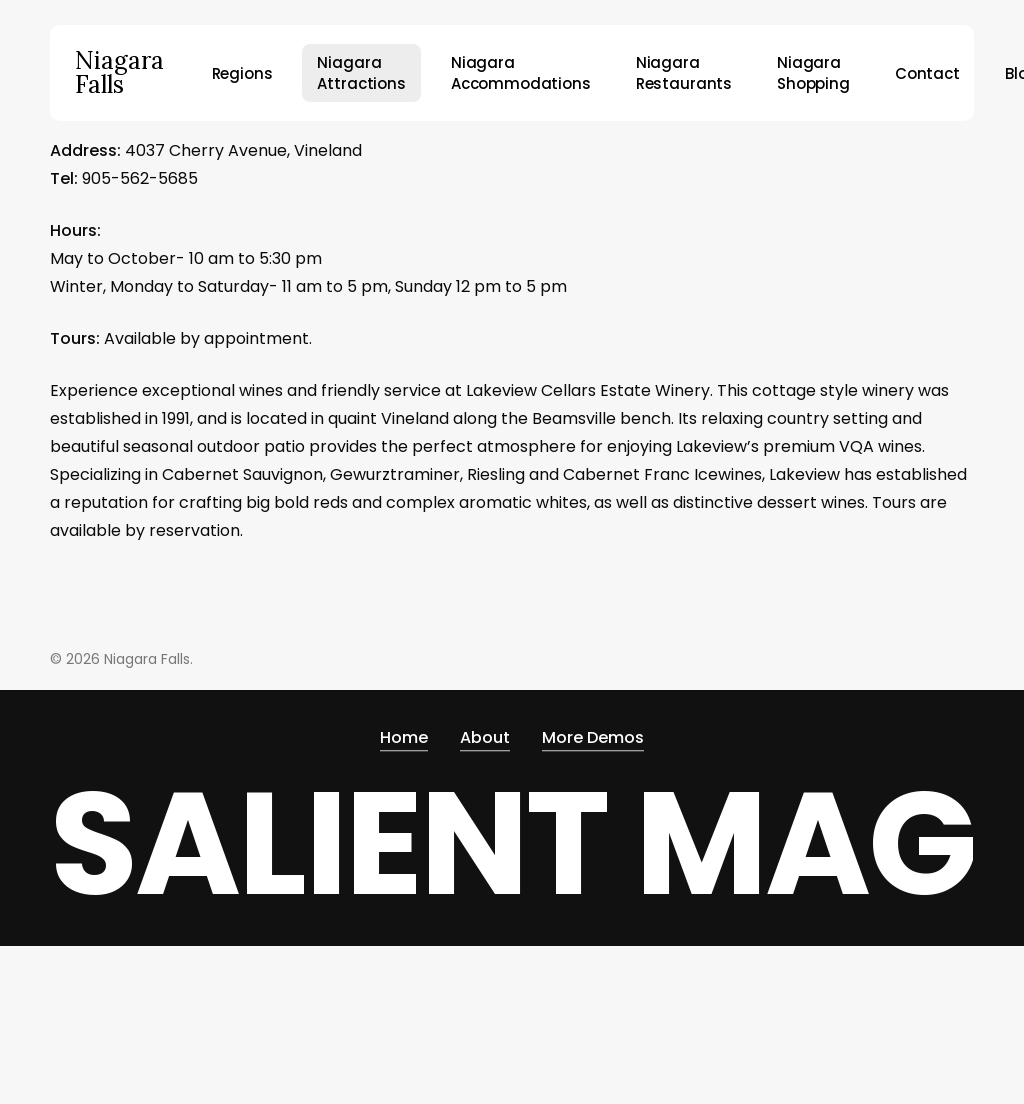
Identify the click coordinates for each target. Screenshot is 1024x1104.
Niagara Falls (119, 73)
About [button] (485, 737)
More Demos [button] (593, 737)
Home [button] (404, 737)
